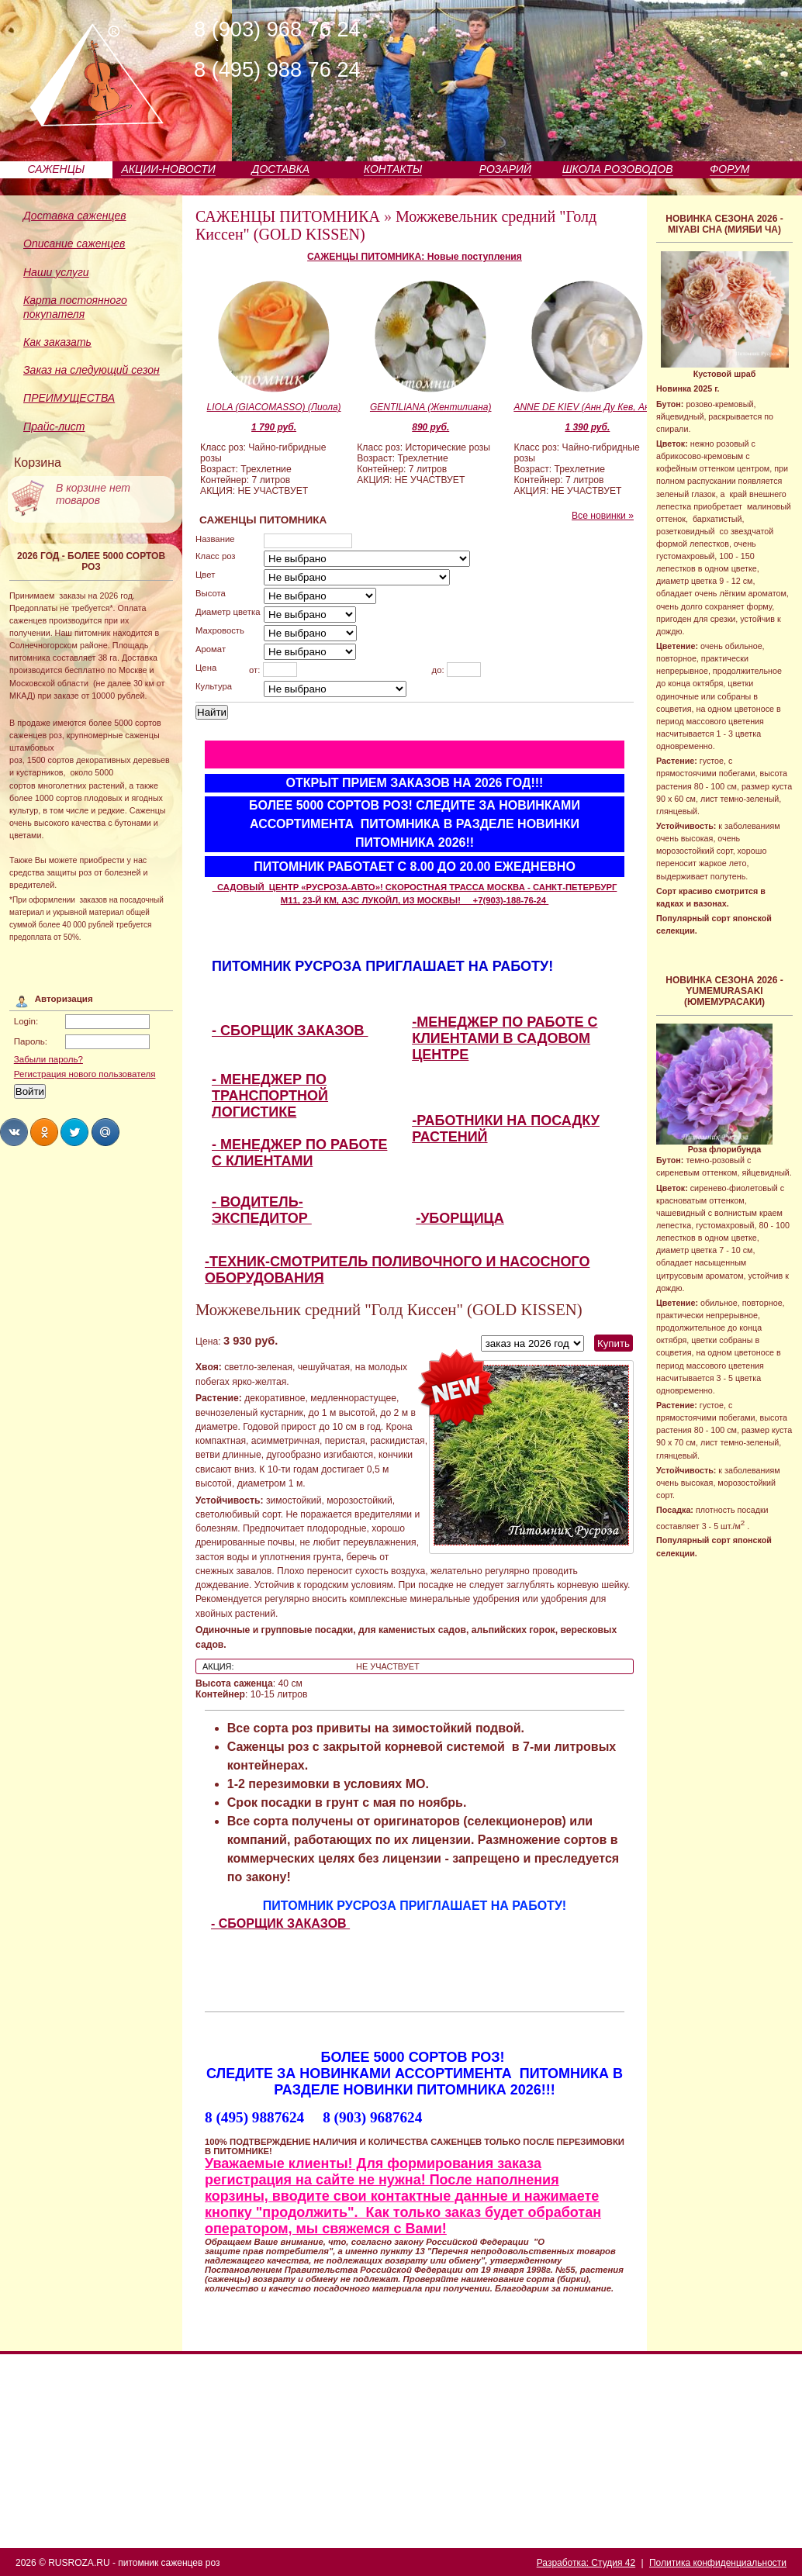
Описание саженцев (74, 243)
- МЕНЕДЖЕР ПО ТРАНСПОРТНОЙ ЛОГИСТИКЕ (270, 1096)
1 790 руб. (273, 427)
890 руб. (430, 427)
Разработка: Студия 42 (586, 2562)
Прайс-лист (54, 426)
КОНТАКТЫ (393, 169)
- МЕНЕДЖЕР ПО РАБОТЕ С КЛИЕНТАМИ (299, 1153)
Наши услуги (56, 272)
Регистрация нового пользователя (85, 1074)
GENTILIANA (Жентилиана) (431, 407)
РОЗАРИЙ (505, 169)
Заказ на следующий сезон (91, 370)
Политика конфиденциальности (717, 2562)
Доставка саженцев (74, 215)
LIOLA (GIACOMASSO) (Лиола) (274, 407)
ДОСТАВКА (281, 169)
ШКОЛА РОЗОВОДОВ (617, 169)
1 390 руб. (587, 427)
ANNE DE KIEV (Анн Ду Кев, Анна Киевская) (587, 407)
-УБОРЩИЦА (460, 1218)
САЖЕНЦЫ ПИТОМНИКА (287, 216)
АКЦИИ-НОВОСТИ (168, 169)
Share (14, 1132)
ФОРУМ (729, 169)
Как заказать (57, 342)
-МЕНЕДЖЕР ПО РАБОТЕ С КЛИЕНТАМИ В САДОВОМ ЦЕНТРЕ (504, 1038)
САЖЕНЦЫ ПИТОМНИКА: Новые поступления (414, 256)
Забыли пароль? (48, 1059)
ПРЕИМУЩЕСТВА (69, 398)
